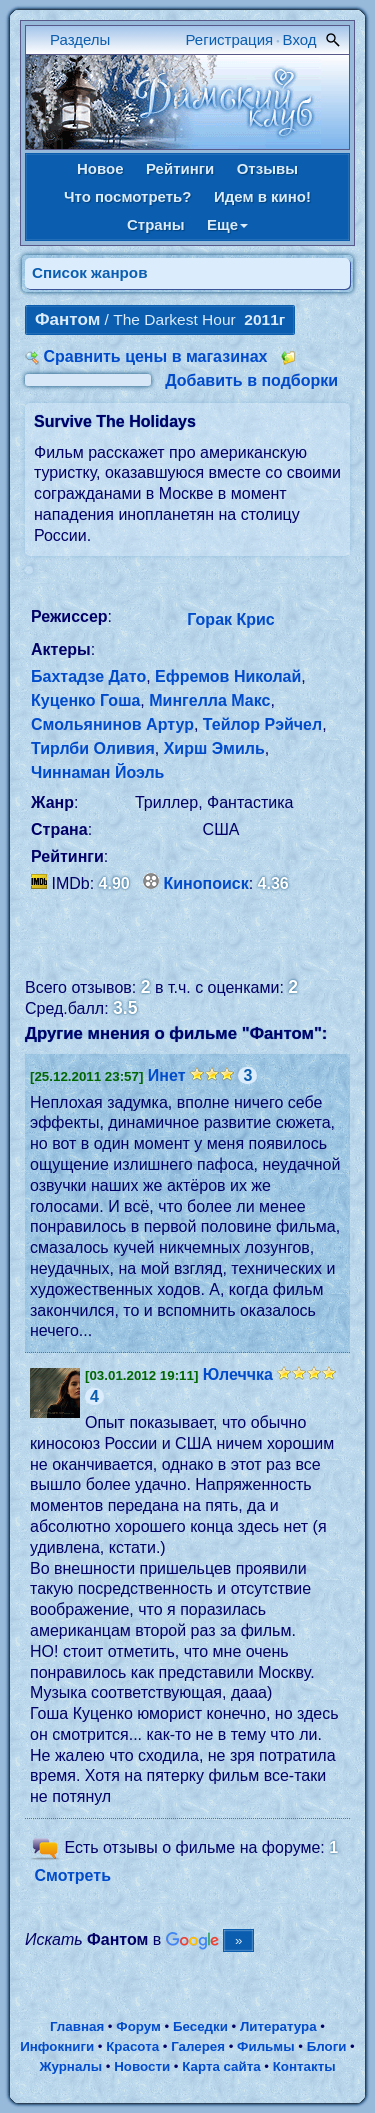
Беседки (200, 2026)
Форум (138, 2026)
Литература (278, 2026)
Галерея (198, 2046)
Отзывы (267, 168)
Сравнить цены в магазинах (155, 356)
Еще (227, 224)
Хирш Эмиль (214, 748)
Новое (100, 168)
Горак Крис (230, 619)
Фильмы (265, 2046)
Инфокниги (57, 2046)
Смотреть (72, 1875)
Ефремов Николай (228, 676)
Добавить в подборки (251, 380)
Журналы (70, 2066)
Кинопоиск (206, 883)
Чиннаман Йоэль (97, 772)
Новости (142, 2066)
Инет (167, 1075)
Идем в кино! (262, 196)
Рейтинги (180, 168)
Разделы (80, 39)
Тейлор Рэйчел (262, 724)
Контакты (304, 2066)
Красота (132, 2046)
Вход (300, 39)
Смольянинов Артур (112, 724)
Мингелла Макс (209, 700)
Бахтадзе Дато (88, 676)
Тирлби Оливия (93, 748)
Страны (156, 224)
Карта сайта (221, 2066)
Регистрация (230, 39)
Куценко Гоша (85, 700)
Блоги (327, 2046)
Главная (77, 2026)
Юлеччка (238, 1374)
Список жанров (90, 272)
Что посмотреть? (127, 196)
